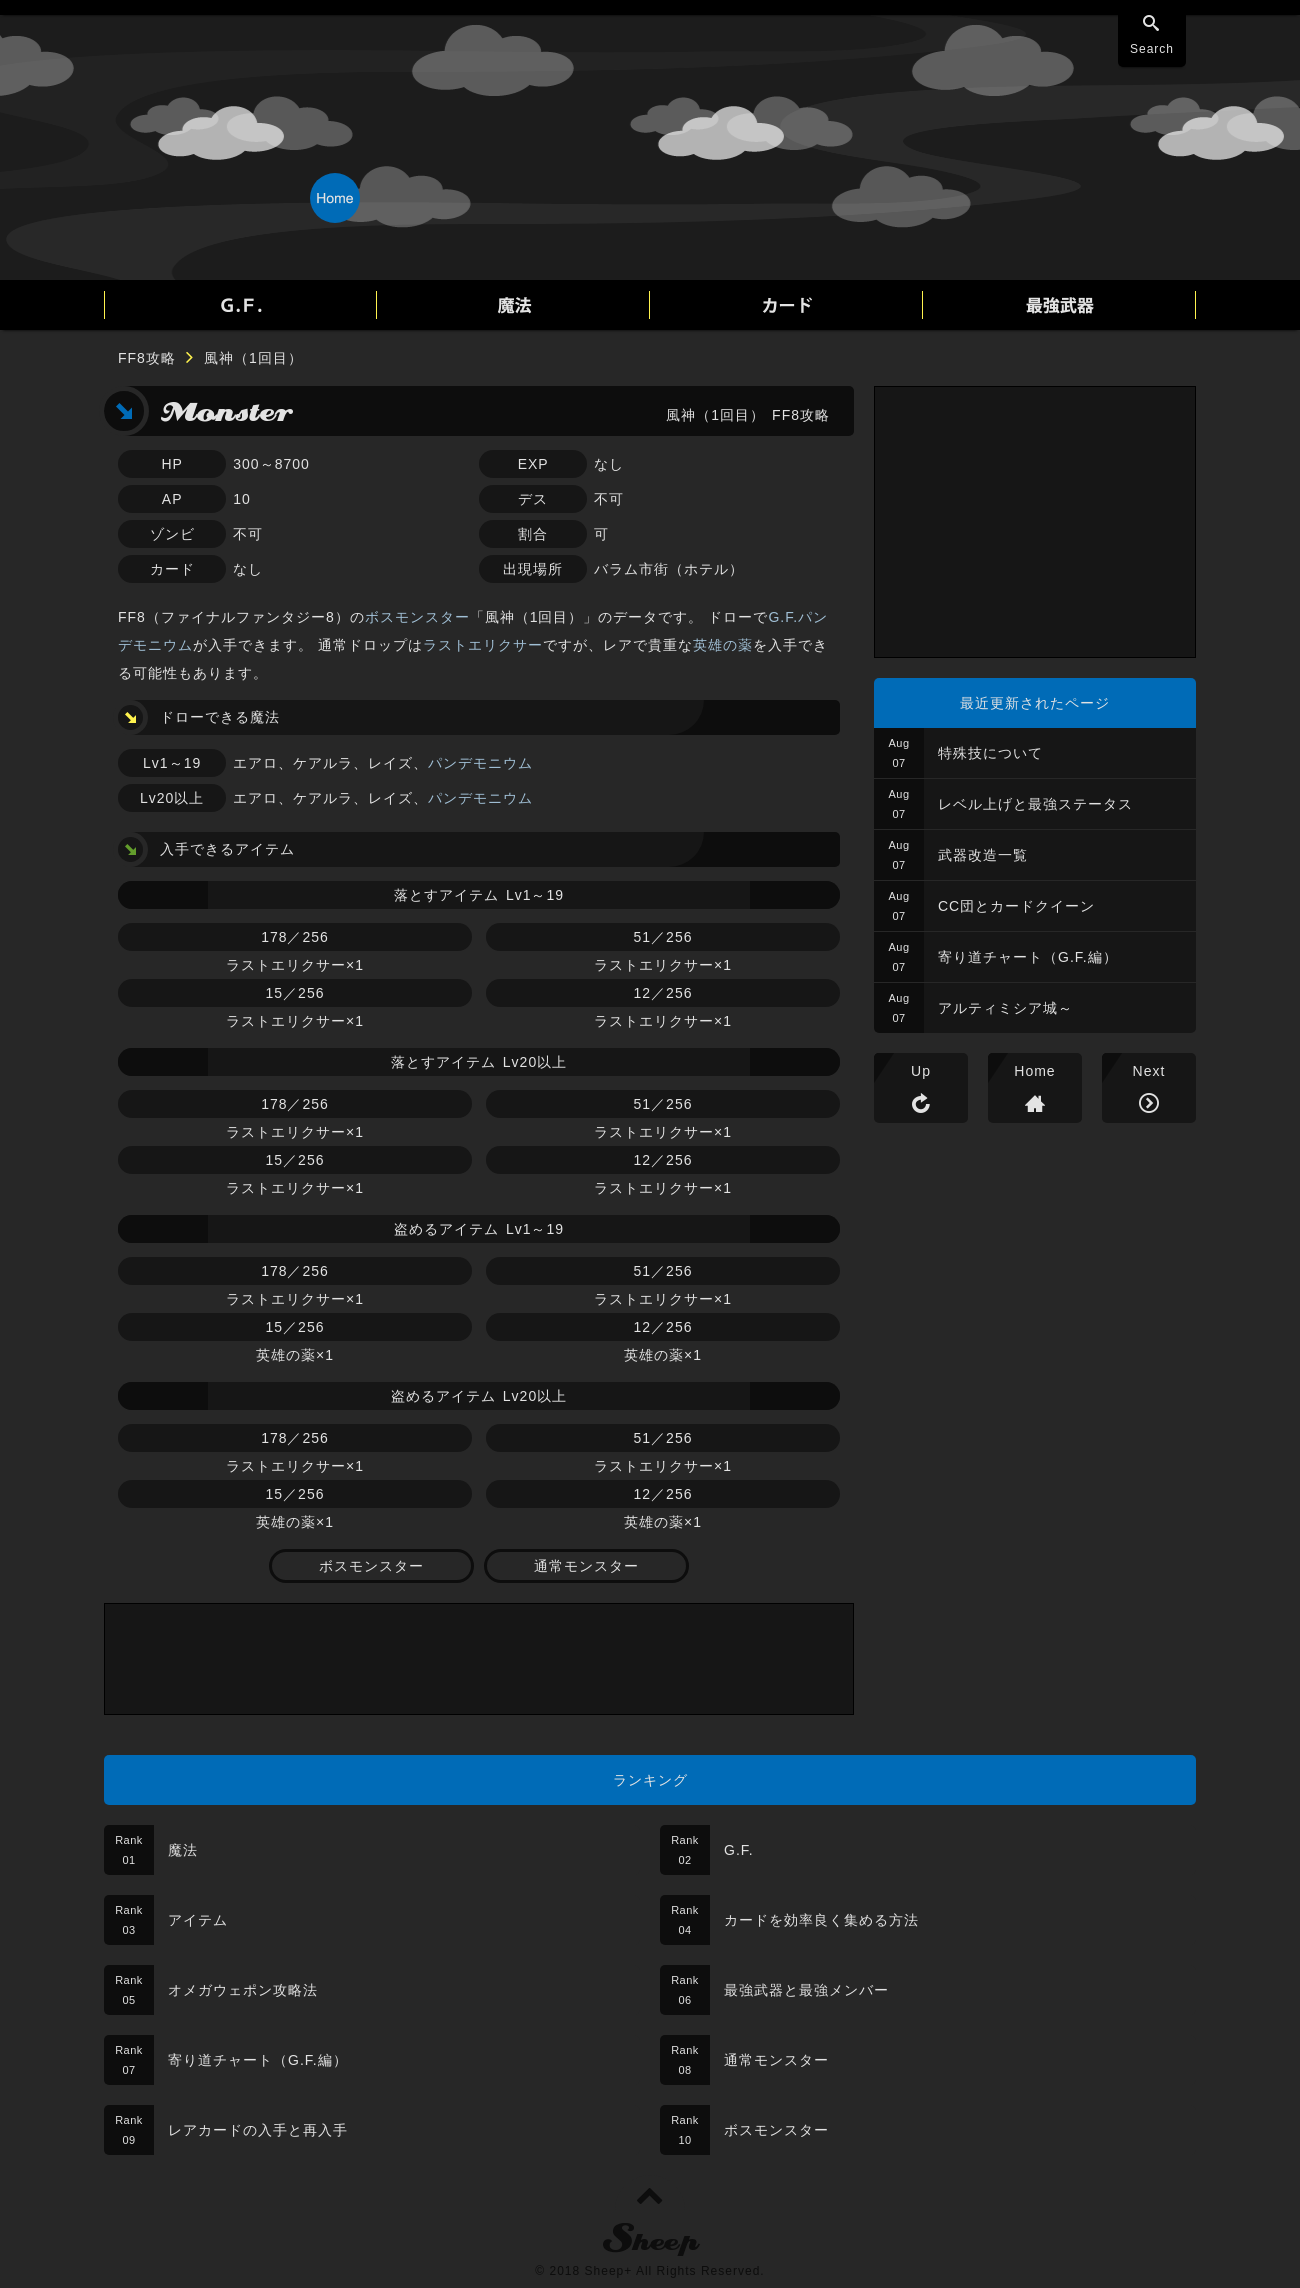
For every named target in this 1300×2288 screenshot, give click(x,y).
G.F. (739, 1850)
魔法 (183, 1850)
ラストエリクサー (483, 645)
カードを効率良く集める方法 (821, 1920)
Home (1034, 1071)
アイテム (198, 1920)
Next (1149, 1071)
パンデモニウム (480, 763)
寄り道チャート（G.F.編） (1028, 957)
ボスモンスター (417, 617)
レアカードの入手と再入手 (258, 2130)
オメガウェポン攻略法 (243, 1990)
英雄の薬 (723, 645)
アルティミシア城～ (1005, 1008)
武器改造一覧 (983, 855)
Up (921, 1071)
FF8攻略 (147, 358)
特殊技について (990, 753)
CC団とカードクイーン (1016, 906)
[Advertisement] (479, 1659)
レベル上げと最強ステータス (1035, 804)
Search (1152, 49)
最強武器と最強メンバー (806, 1990)
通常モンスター (586, 1566)
